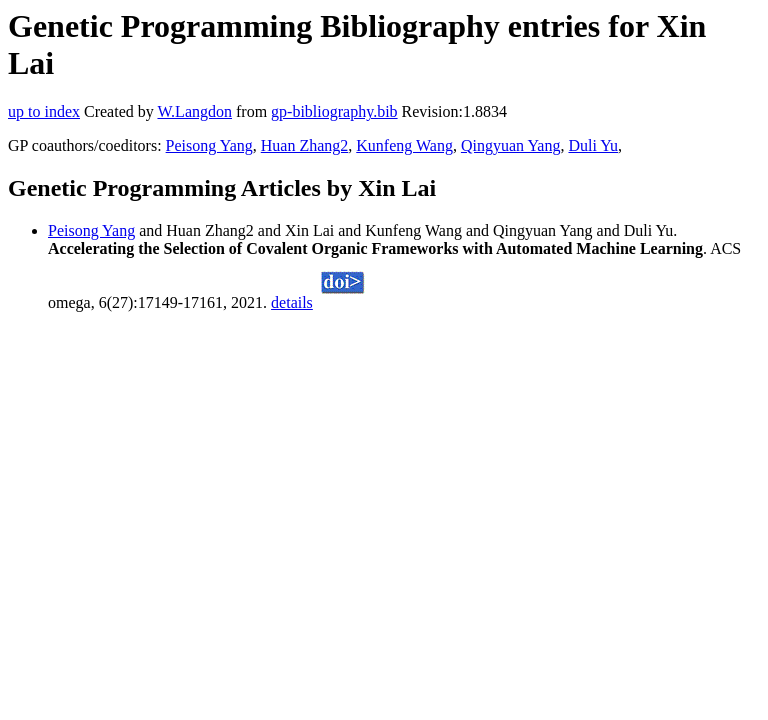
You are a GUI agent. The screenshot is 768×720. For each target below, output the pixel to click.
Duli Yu (593, 145)
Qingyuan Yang (511, 145)
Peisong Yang (209, 145)
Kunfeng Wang (404, 145)
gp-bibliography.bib (334, 111)
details (292, 302)
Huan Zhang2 (305, 145)
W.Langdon (194, 111)
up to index (44, 111)
